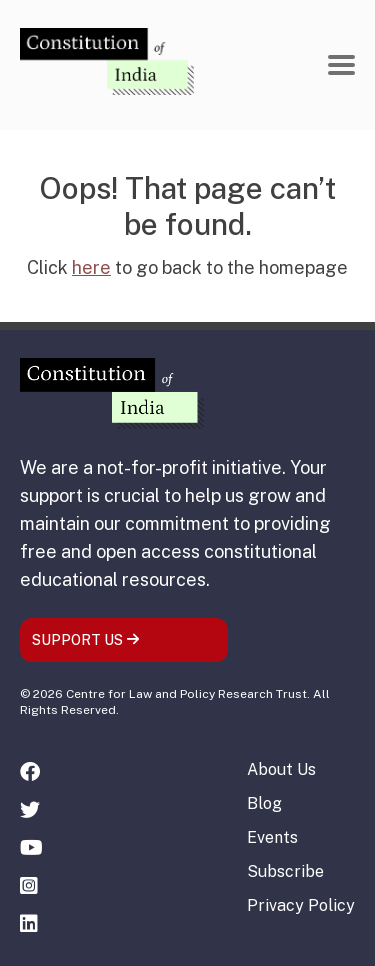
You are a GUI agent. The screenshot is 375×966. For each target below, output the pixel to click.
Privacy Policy (301, 905)
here (91, 267)
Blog (264, 803)
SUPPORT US (86, 640)
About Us (281, 769)
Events (272, 837)
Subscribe (285, 871)
